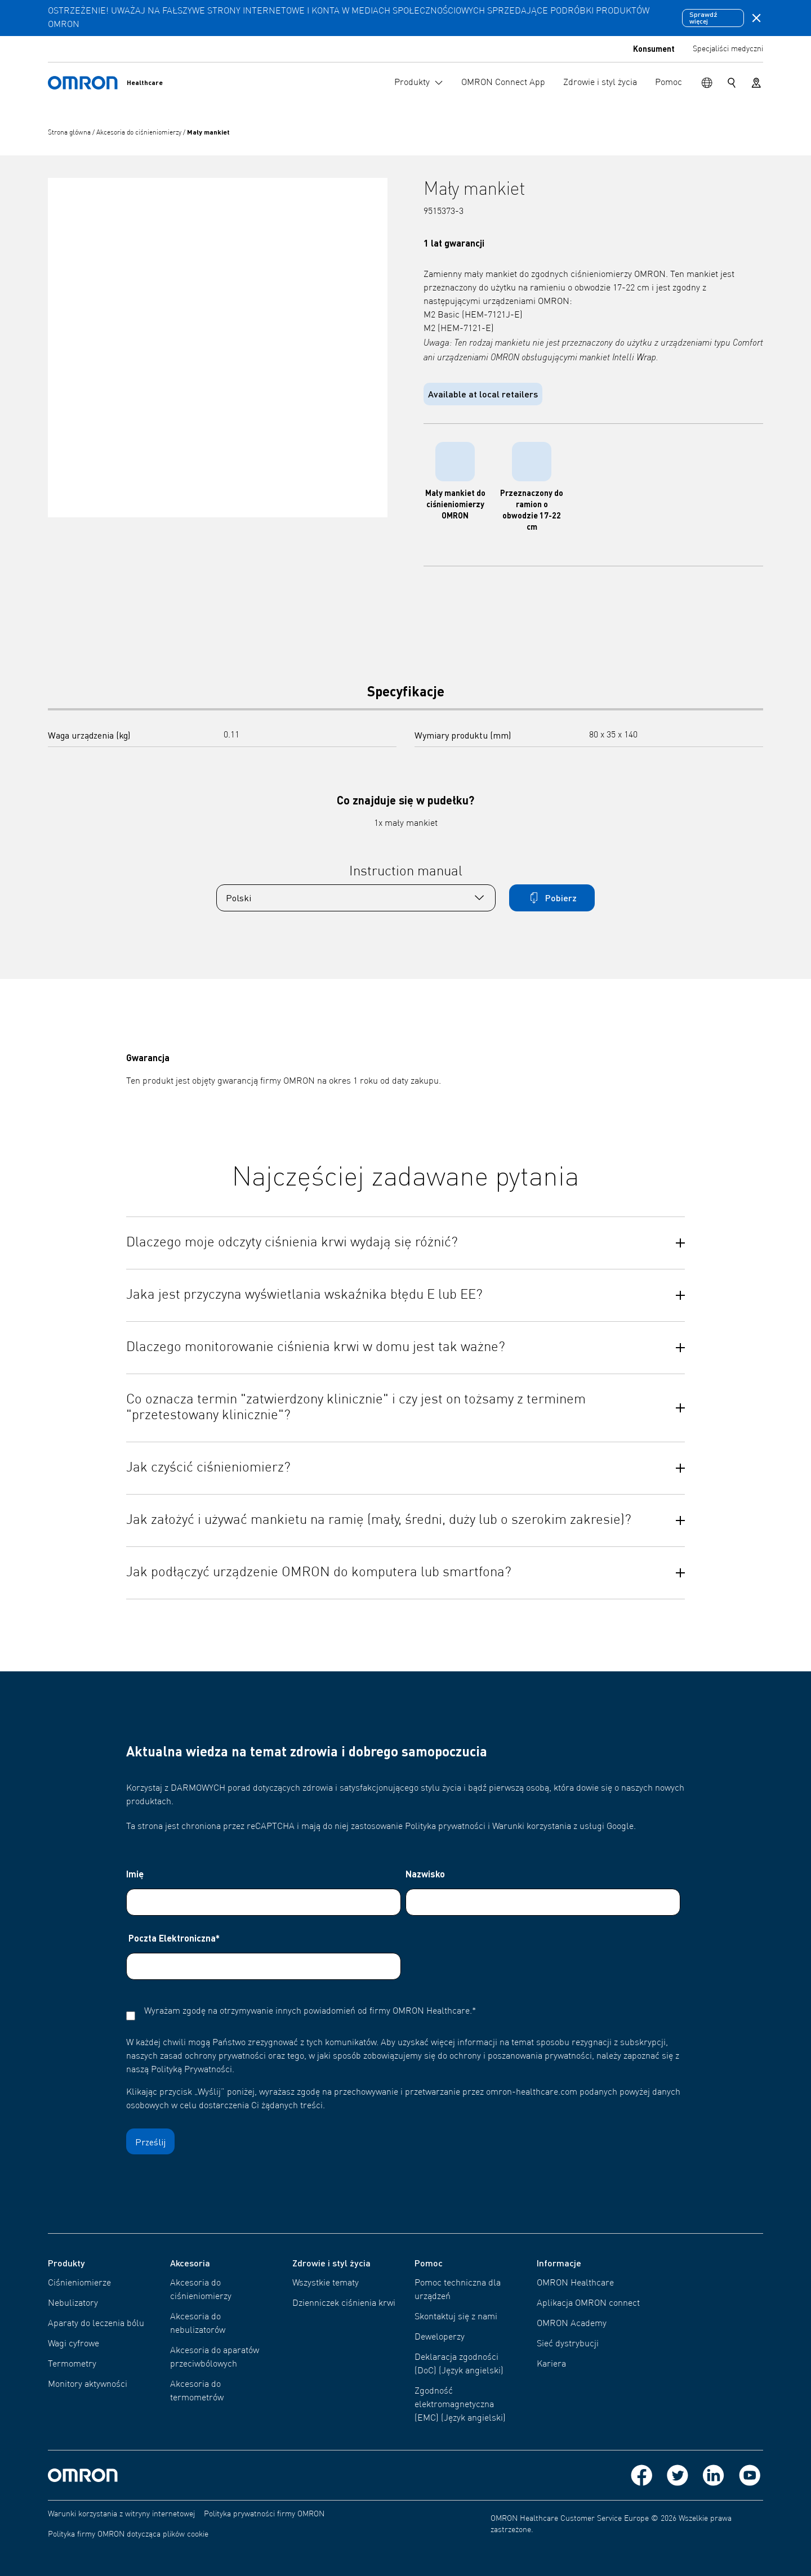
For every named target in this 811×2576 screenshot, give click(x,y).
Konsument (654, 48)
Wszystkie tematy (325, 2283)
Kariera (551, 2364)
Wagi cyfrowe (73, 2344)
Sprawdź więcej (703, 17)
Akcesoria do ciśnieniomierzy (139, 132)
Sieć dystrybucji (568, 2344)
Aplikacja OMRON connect (588, 2303)
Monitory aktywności (87, 2384)
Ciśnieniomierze (79, 2283)
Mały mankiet (208, 132)
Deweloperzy (440, 2337)
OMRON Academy (572, 2323)
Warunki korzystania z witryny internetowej (121, 2514)
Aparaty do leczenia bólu (96, 2323)
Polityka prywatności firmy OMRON (264, 2514)
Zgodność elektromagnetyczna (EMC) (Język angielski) (460, 2405)
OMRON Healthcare (575, 2283)
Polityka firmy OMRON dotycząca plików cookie (128, 2534)
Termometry (72, 2364)
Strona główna (70, 132)
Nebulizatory (73, 2303)
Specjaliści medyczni (728, 49)
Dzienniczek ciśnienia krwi (343, 2303)
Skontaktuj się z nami (456, 2317)
